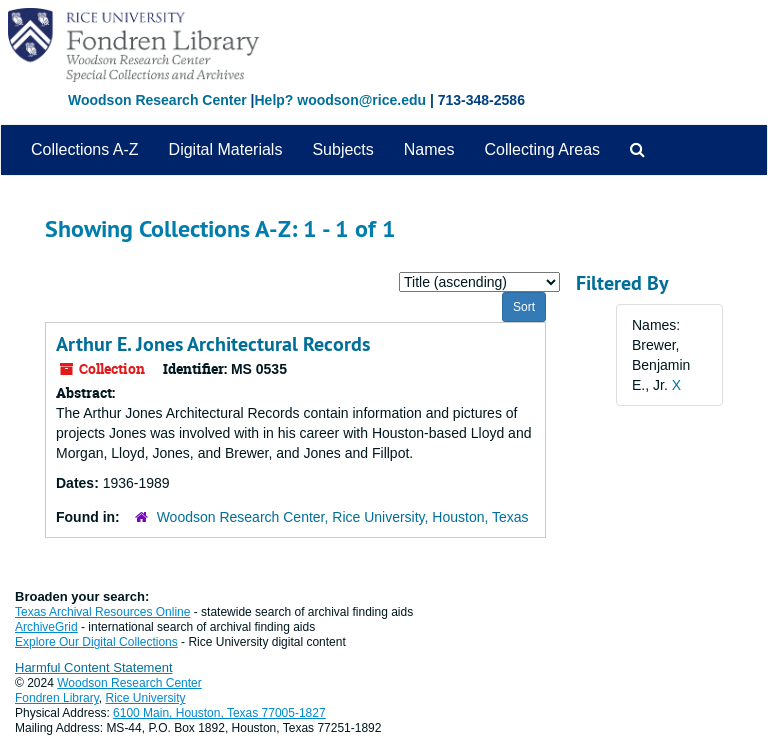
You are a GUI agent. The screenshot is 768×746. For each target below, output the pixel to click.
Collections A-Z (85, 149)
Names (429, 149)
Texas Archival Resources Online (102, 612)
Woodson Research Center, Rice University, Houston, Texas (343, 517)
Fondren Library (57, 698)
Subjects (342, 149)
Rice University (146, 698)
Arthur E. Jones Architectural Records (213, 344)
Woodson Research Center (157, 100)
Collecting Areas (542, 149)
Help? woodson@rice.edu (340, 100)
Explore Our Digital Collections (96, 642)
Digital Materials (226, 149)
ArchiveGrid (46, 627)
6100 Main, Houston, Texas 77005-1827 (219, 713)
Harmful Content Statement (94, 667)
